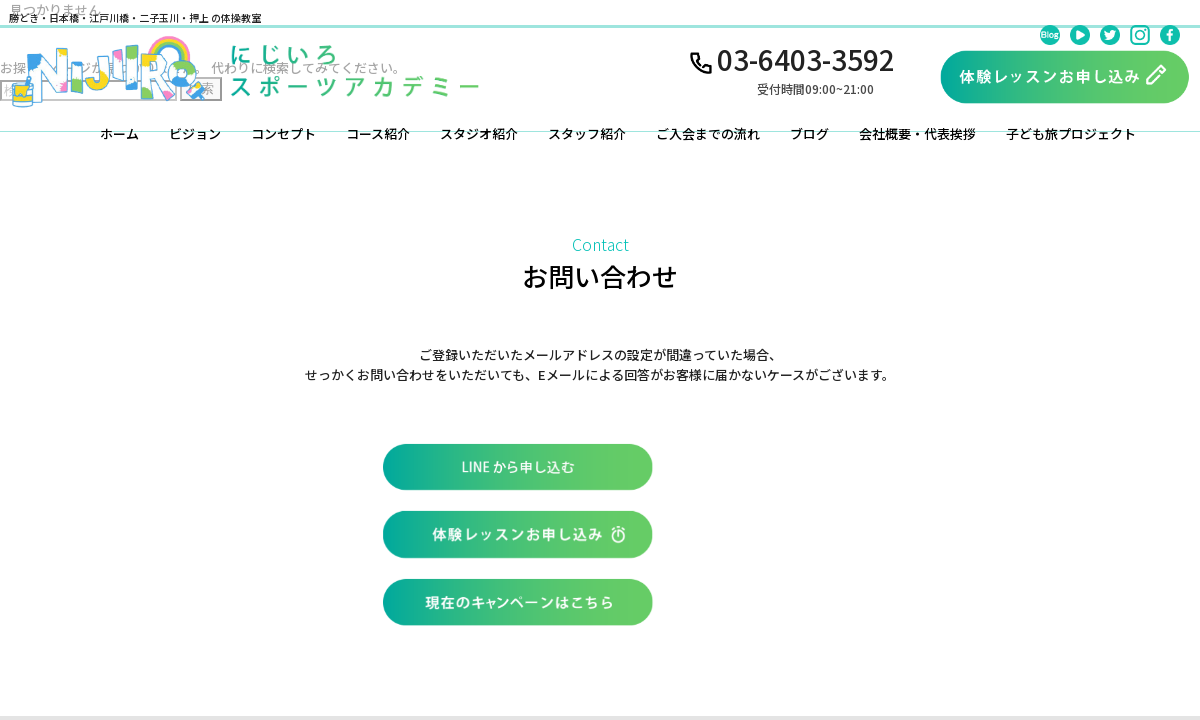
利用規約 (852, 618)
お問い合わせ (684, 618)
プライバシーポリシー (966, 618)
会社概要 (774, 618)
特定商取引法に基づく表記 (1128, 618)
